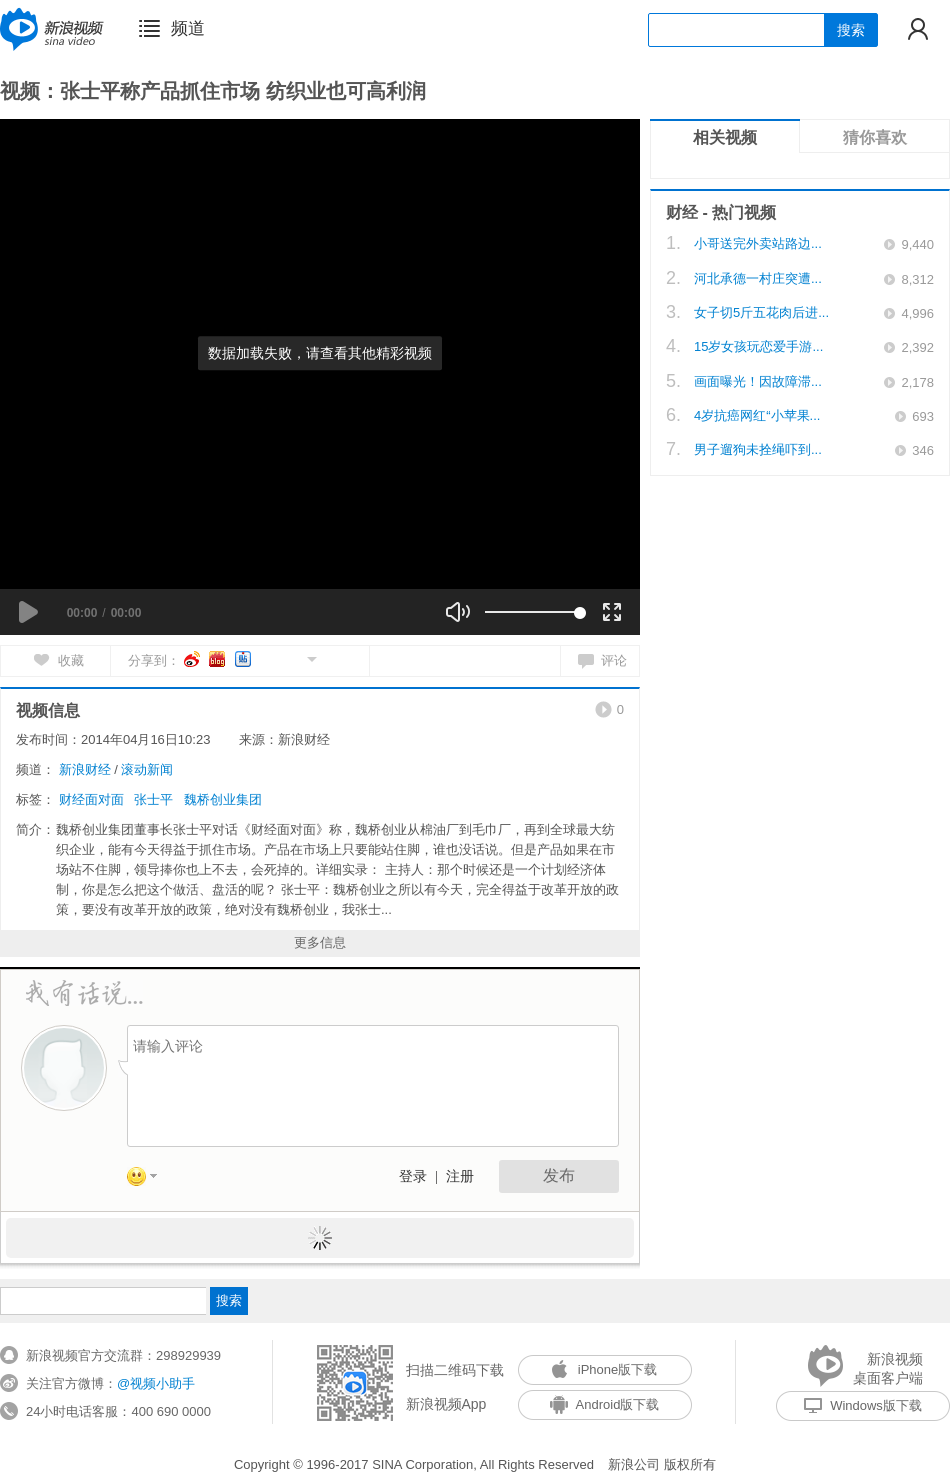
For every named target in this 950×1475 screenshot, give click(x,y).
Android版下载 (605, 1404)
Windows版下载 (863, 1405)
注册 (460, 1176)
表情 (149, 1180)
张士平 (153, 799)
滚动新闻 (147, 769)
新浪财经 (85, 769)
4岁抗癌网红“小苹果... (757, 415)
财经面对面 (91, 799)
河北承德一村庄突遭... (758, 278)
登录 (413, 1176)
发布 (559, 1175)
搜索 (851, 30)
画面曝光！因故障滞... (758, 381)
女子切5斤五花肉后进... (761, 312)
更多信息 (320, 942)
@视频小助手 (156, 1383)
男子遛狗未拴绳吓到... (758, 449)
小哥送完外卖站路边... (758, 243)
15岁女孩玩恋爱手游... (758, 346)
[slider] (532, 612)
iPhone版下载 (604, 1369)
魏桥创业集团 (223, 799)
